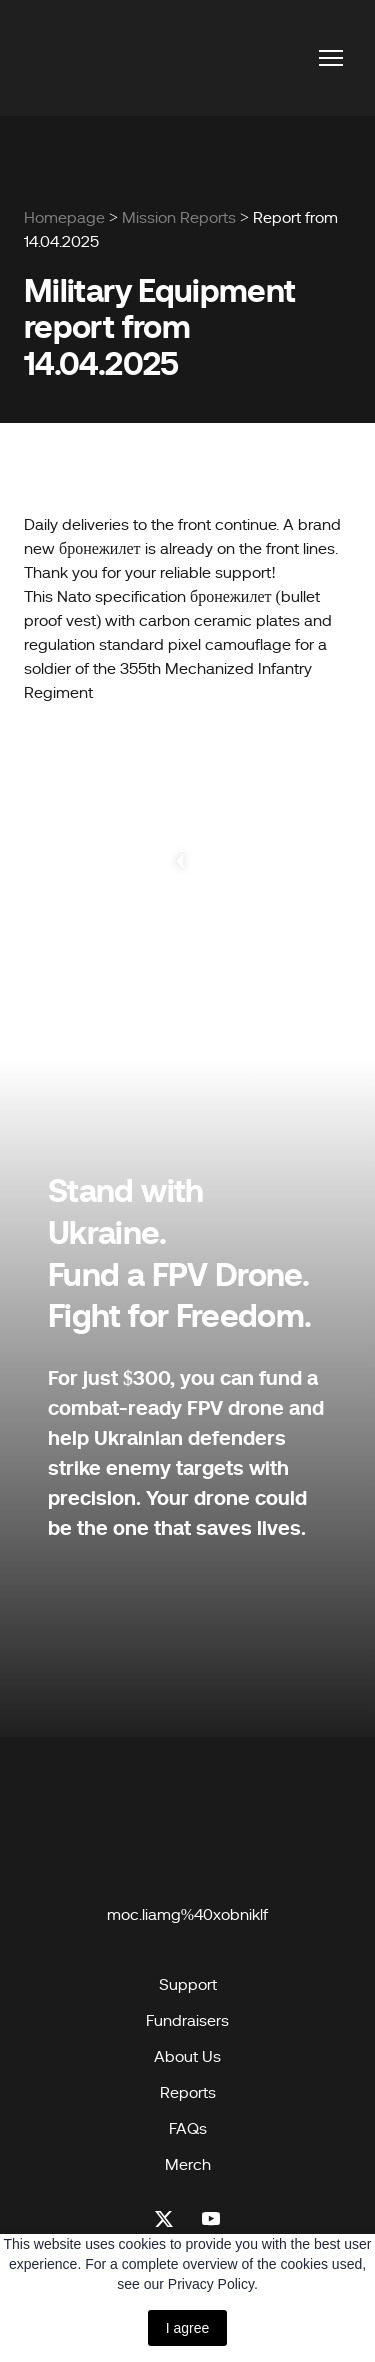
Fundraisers (187, 2021)
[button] (164, 2219)
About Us (187, 2057)
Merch (188, 2165)
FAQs (188, 2129)
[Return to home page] (74, 58)
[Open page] (187, 1825)
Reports (188, 2093)
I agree (188, 2328)
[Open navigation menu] (331, 58)
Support (188, 1985)
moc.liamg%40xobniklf (187, 1915)
